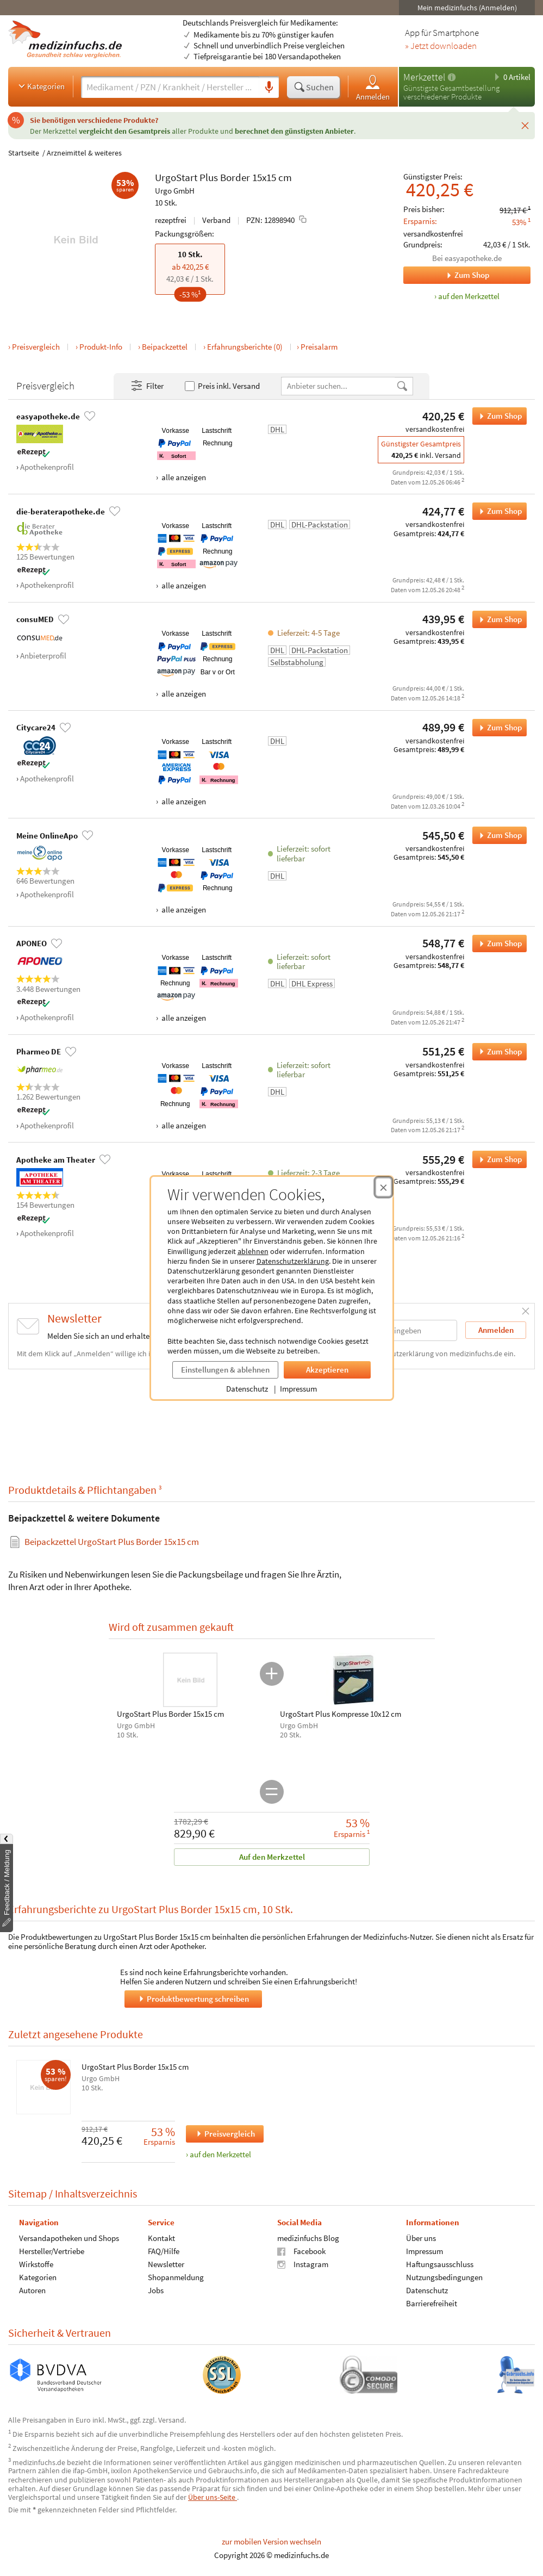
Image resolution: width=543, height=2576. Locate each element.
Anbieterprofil (43, 655)
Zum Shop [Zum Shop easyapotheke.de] (446, 275)
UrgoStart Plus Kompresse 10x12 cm (340, 1714)
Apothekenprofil (47, 467)
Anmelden (373, 87)
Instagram (302, 2263)
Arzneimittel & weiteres (84, 153)
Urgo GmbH (175, 190)
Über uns (421, 2237)
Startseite (23, 153)
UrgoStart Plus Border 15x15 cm (135, 2067)
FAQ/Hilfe (163, 2250)
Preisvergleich (36, 347)
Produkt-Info (100, 347)
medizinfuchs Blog (308, 2237)
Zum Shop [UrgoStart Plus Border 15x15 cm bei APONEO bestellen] (497, 943)
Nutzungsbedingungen (444, 2276)
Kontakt (161, 2237)
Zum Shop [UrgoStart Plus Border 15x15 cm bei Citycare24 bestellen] (497, 727)
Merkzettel (424, 77)
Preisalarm (319, 347)
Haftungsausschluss (439, 2263)
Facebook (301, 2250)
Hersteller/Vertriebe (51, 2250)
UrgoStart (176, 177)
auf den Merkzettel (220, 2154)
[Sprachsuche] (269, 87)
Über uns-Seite (212, 2497)
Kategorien (40, 85)
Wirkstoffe (36, 2263)
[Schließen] (525, 125)
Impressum (298, 1388)
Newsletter (166, 2263)
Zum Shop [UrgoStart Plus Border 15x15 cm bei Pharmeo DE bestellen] (497, 1051)
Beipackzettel (165, 347)
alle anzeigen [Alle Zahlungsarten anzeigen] (183, 477)
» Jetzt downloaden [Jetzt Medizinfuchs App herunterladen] (441, 46)
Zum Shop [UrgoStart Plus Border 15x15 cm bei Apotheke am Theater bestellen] (497, 1159)
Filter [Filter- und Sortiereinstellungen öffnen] (147, 386)
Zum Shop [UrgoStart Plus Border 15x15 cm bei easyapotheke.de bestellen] (497, 416)
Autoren (32, 2290)
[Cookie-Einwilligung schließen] (383, 1187)
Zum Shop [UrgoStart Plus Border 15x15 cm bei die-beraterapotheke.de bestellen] (497, 511)
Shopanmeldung (176, 2276)
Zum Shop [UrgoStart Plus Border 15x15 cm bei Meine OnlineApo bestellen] (497, 835)
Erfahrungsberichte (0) (245, 347)
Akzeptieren (327, 1369)
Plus (208, 177)
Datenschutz (247, 1388)
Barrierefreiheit (431, 2303)
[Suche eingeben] (170, 87)
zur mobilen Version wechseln (271, 2541)
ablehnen (253, 1251)
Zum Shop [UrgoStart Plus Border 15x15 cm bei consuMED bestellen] (497, 619)
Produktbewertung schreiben (193, 1998)
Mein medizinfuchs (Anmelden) (467, 8)
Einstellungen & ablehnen (225, 1369)
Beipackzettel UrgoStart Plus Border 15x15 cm (111, 1542)
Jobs (156, 2290)
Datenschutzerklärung (293, 1261)
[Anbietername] (339, 385)
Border (235, 177)
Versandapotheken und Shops (69, 2237)
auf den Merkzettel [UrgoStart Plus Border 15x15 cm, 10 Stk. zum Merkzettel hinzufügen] (469, 296)
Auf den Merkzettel (271, 1857)
